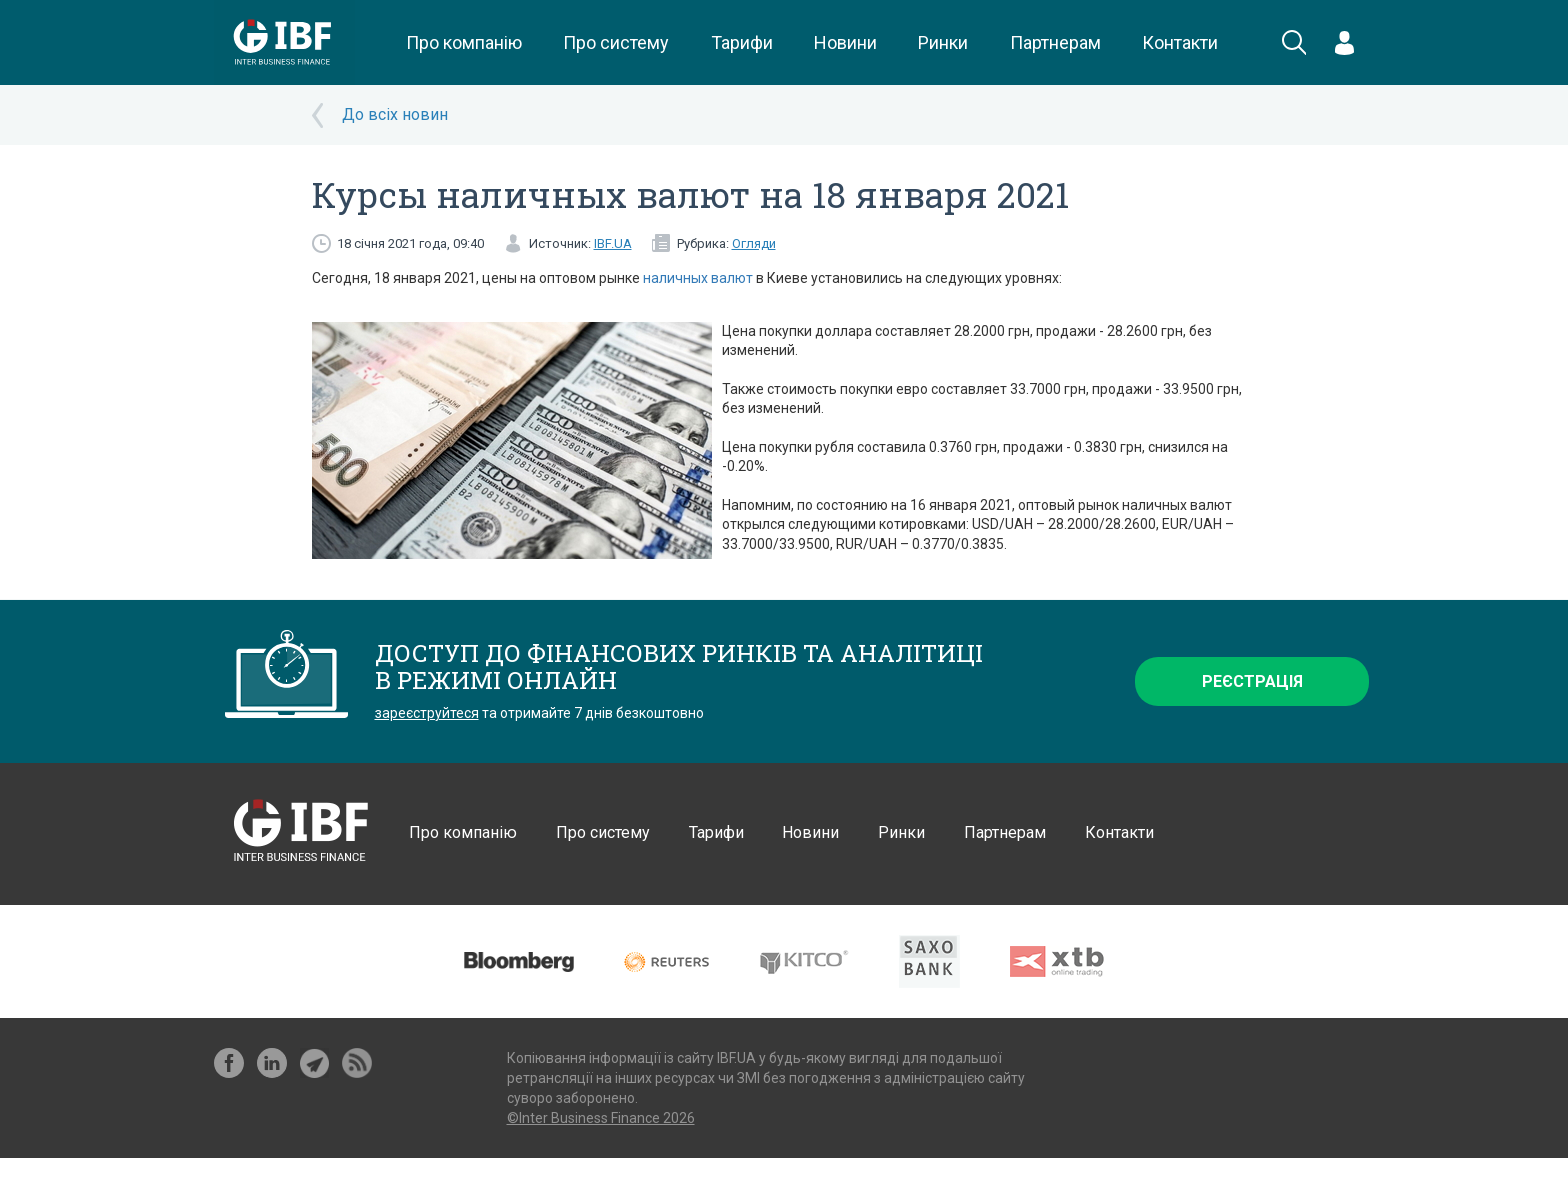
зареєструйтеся (427, 713)
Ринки (943, 42)
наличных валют (698, 278)
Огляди (754, 243)
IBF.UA (613, 243)
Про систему (616, 42)
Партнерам (1055, 42)
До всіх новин (395, 114)
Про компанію (464, 42)
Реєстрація (1252, 681)
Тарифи (742, 42)
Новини (845, 42)
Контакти (1180, 42)
